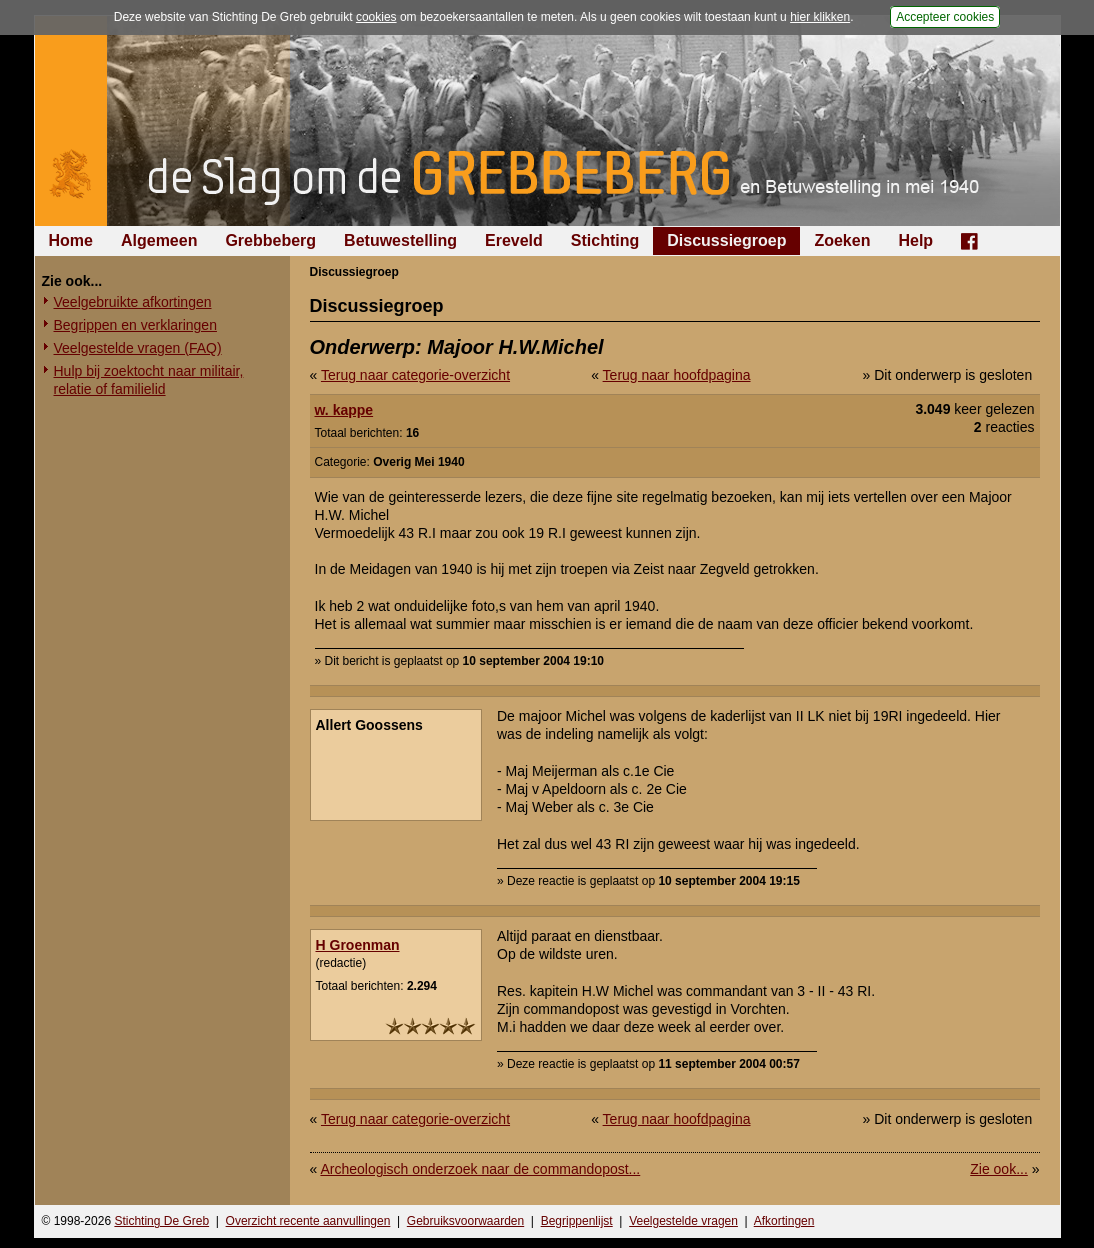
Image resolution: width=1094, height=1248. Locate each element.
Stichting (605, 240)
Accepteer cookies (945, 17)
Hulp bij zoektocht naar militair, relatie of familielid (149, 380)
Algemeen (159, 240)
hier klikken (820, 17)
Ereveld (514, 240)
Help (915, 240)
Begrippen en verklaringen (135, 325)
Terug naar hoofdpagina (677, 375)
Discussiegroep (726, 240)
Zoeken (842, 240)
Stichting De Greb (161, 1221)
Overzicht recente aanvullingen (308, 1221)
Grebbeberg (270, 240)
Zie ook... (999, 1169)
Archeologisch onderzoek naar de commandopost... (480, 1169)
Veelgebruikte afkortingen (133, 302)
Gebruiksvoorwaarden (465, 1221)
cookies (376, 17)
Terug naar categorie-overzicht (415, 375)
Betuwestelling (400, 240)
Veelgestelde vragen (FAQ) (138, 348)
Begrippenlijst (577, 1221)
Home (71, 240)
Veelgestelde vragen (683, 1221)
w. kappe (344, 410)
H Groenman (358, 945)
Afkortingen (784, 1221)
